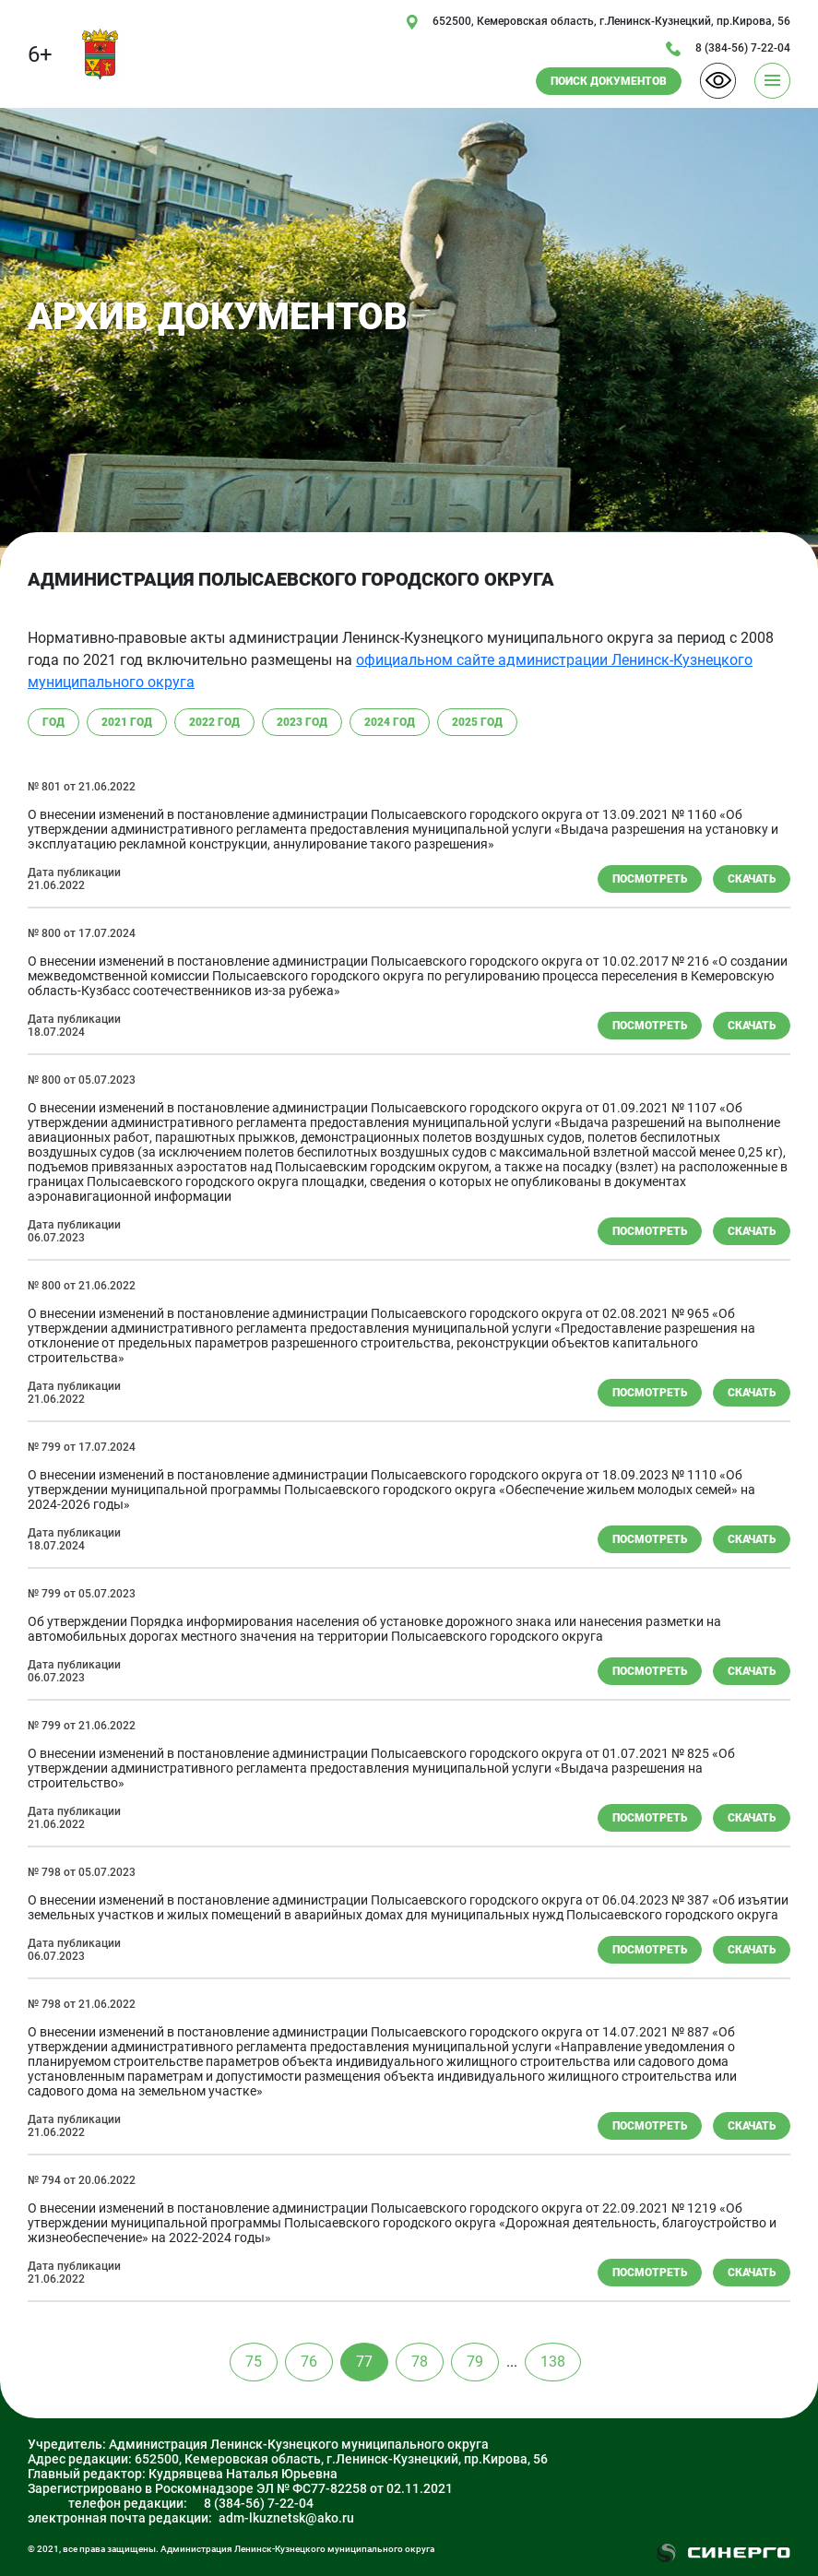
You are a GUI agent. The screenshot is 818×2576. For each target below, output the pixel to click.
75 (253, 2361)
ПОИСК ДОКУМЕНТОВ (609, 81)
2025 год (477, 722)
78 (419, 2361)
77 (364, 2361)
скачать (752, 879)
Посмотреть (649, 879)
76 (309, 2361)
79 (475, 2361)
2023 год (302, 722)
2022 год (214, 722)
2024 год (389, 722)
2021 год (126, 722)
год (53, 722)
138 (552, 2361)
